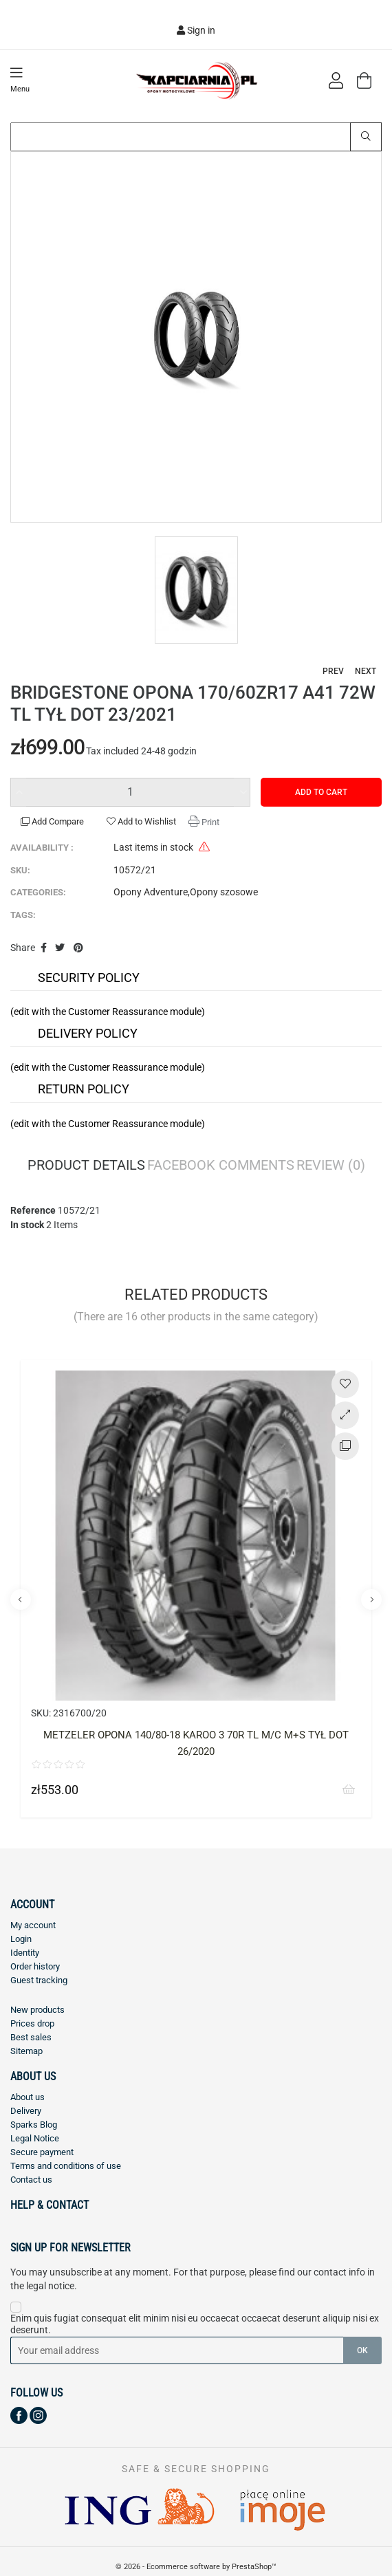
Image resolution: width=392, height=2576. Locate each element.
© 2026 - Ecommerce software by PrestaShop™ (196, 2566)
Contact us (31, 2179)
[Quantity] (130, 792)
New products (37, 2010)
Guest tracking (38, 1980)
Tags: (23, 915)
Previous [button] (20, 1599)
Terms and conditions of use (65, 2166)
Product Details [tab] (86, 1166)
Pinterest (78, 948)
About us (27, 2097)
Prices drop (32, 2023)
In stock (27, 1224)
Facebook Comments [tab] (220, 1166)
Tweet (60, 948)
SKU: (20, 870)
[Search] (196, 136)
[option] (196, 337)
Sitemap (26, 2051)
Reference (33, 1210)
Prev (333, 671)
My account (33, 1925)
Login (21, 1939)
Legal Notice (34, 2138)
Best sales (31, 2037)
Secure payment (42, 2152)
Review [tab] (330, 1166)
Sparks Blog (33, 2124)
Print (209, 822)
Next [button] (371, 1599)
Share (43, 948)
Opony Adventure (150, 891)
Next (365, 671)
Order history (35, 1966)
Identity (24, 1952)
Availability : (42, 847)
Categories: (38, 892)
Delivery (25, 2111)
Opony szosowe (224, 891)
